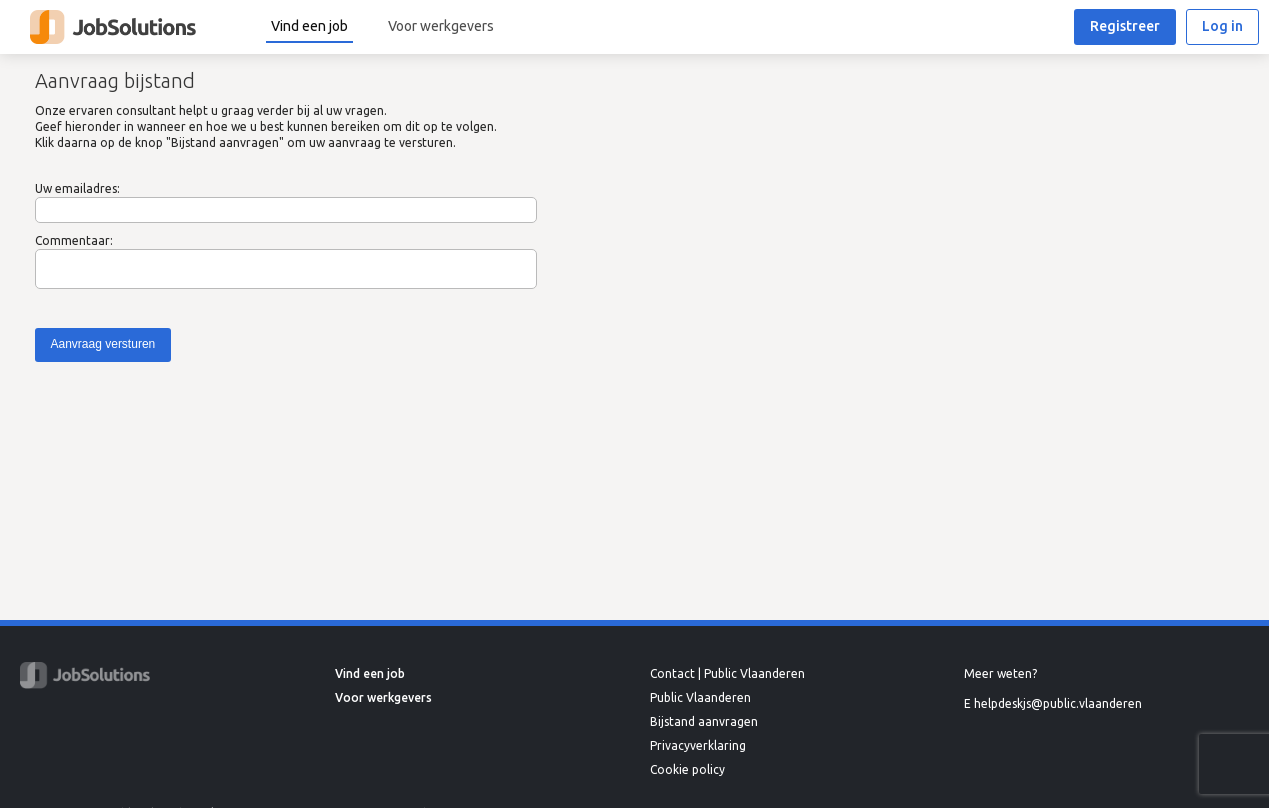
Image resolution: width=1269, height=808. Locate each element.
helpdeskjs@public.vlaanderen (1058, 703)
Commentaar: (74, 240)
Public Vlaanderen (700, 697)
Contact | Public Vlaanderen (727, 673)
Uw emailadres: (77, 188)
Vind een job (309, 26)
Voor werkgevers (441, 26)
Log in (1222, 26)
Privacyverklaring (698, 745)
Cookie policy (687, 769)
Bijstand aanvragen (704, 721)
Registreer (1125, 26)
